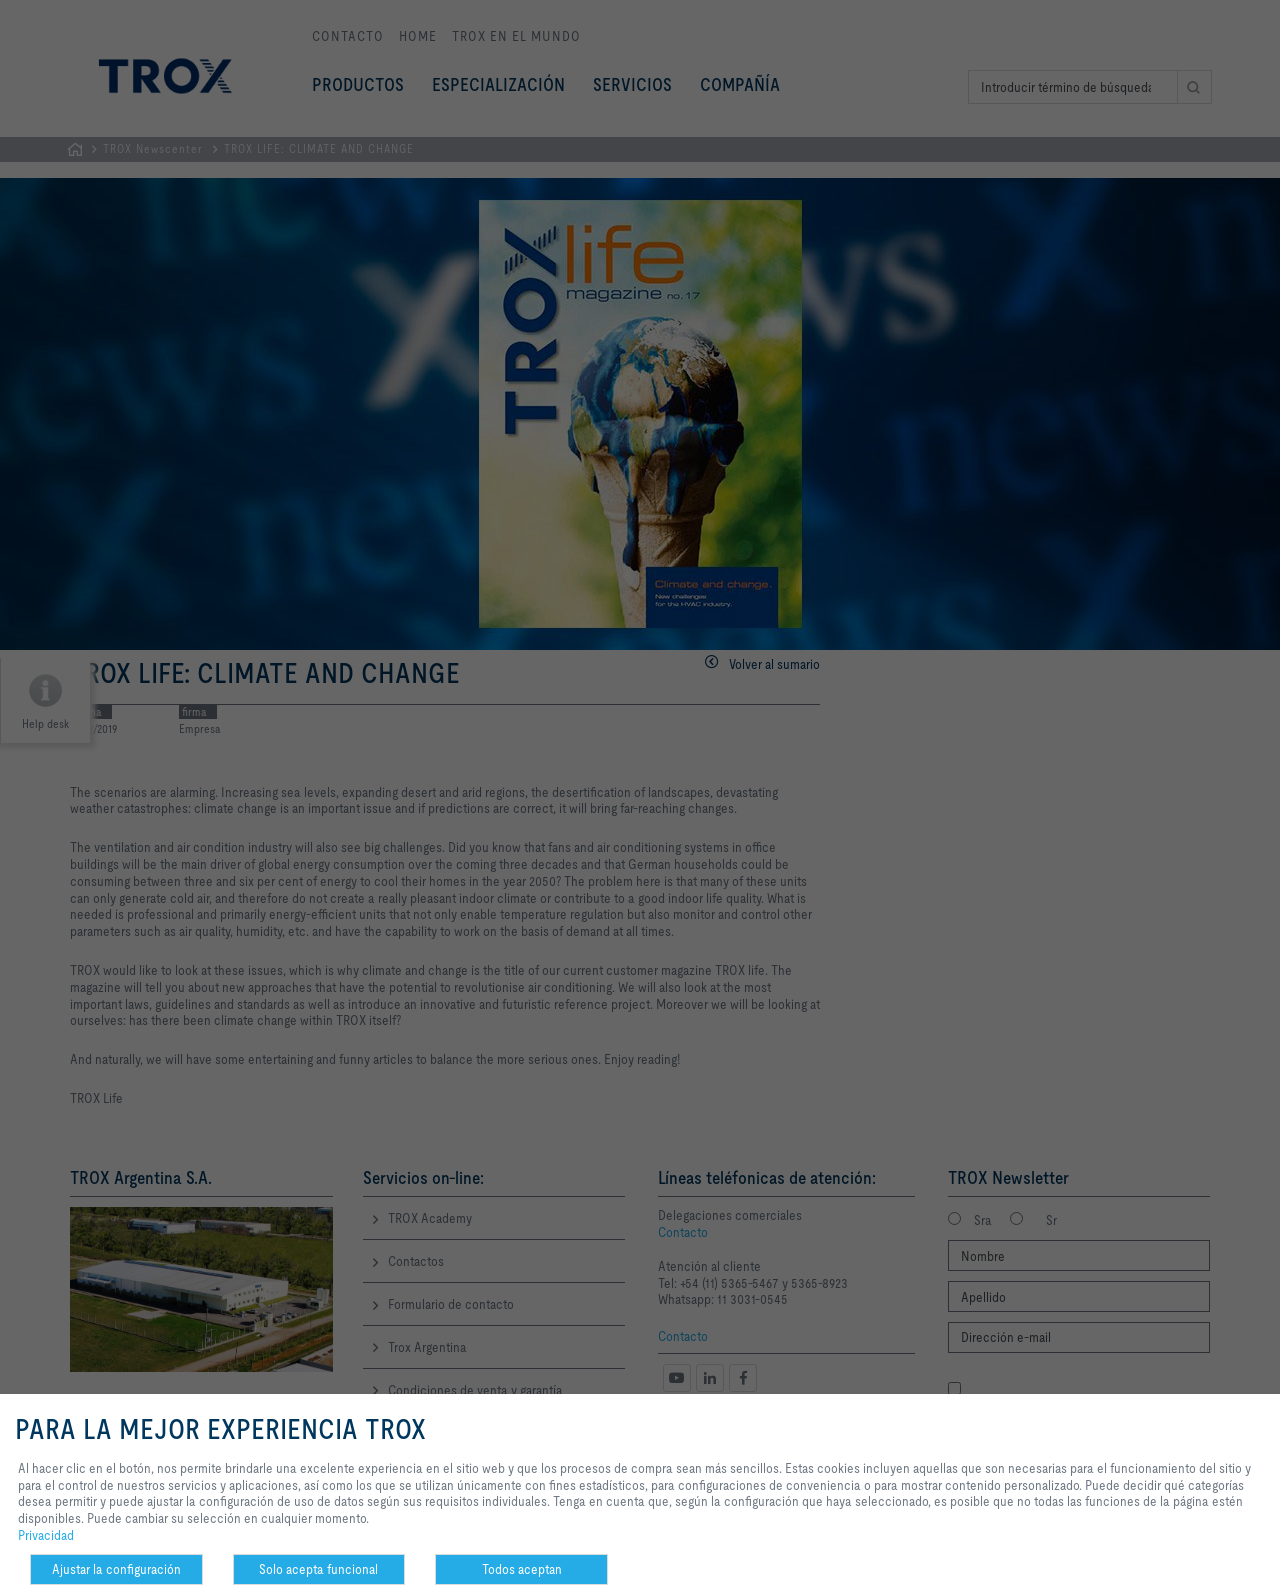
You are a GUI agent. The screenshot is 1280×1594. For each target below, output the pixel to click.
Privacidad (46, 1535)
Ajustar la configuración (116, 1569)
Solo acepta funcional (318, 1569)
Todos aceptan (522, 1569)
